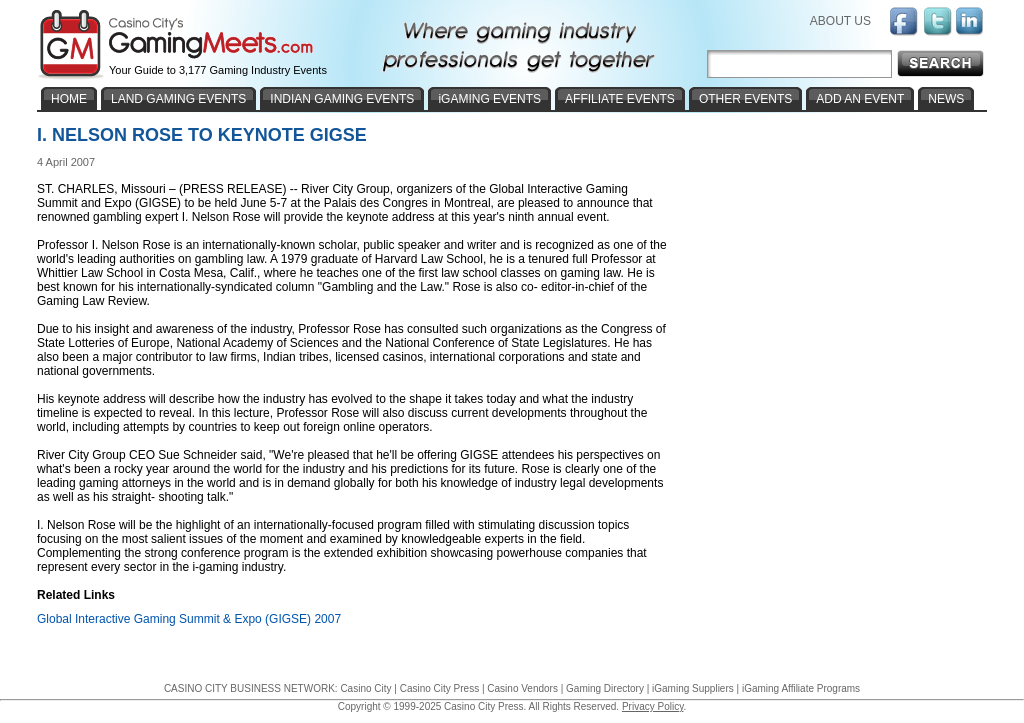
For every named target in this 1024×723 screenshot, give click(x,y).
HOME (69, 99)
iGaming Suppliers (693, 688)
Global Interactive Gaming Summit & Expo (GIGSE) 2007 (189, 619)
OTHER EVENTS (745, 99)
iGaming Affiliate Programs (801, 688)
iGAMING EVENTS (489, 99)
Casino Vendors (522, 688)
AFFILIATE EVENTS (620, 99)
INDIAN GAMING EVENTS (342, 99)
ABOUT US (840, 21)
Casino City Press (439, 688)
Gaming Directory (605, 688)
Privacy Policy (653, 706)
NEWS (946, 99)
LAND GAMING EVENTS (178, 99)
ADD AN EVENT (860, 99)
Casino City (365, 688)
